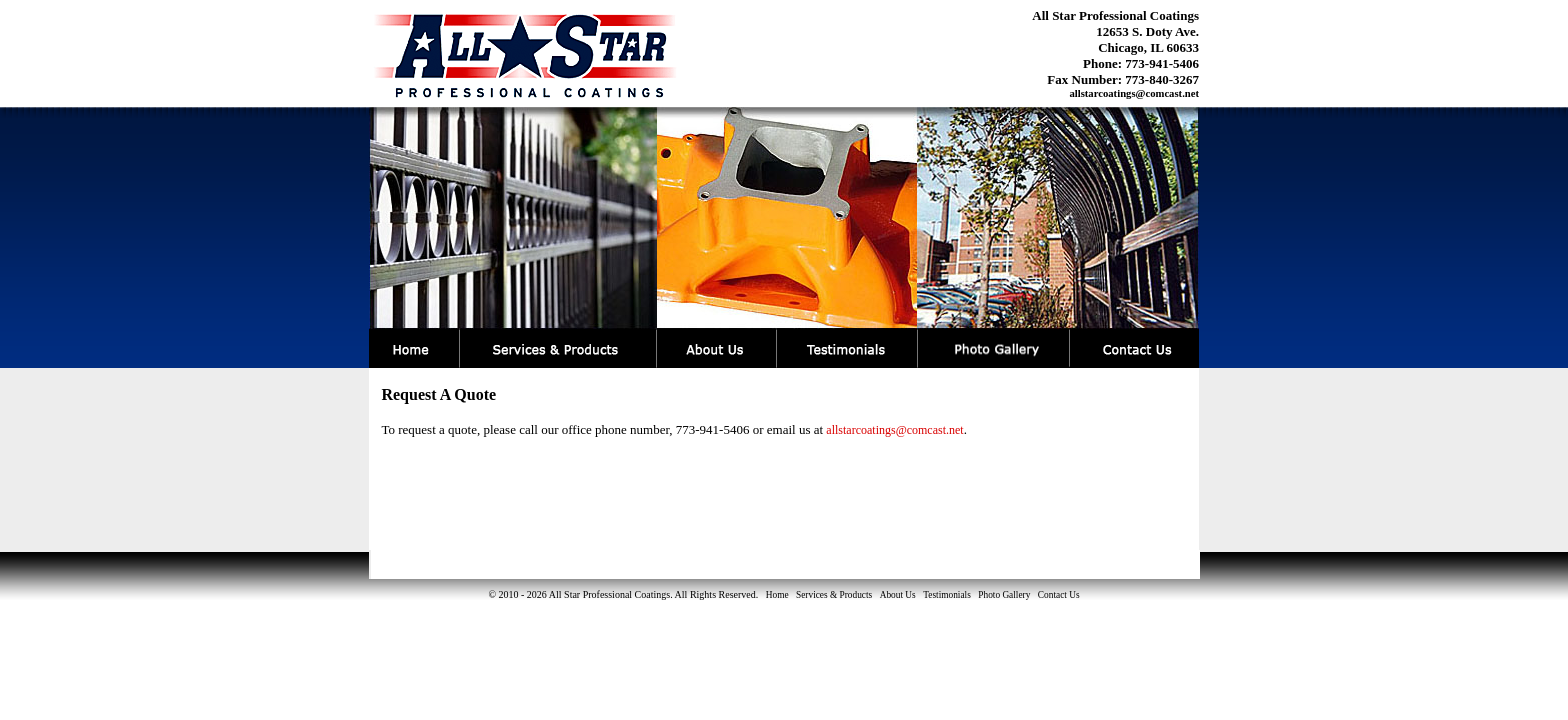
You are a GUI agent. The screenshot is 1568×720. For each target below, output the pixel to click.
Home (777, 595)
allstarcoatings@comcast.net (1134, 93)
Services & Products (834, 595)
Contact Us (1059, 595)
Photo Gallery (1004, 595)
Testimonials (947, 595)
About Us (898, 595)
